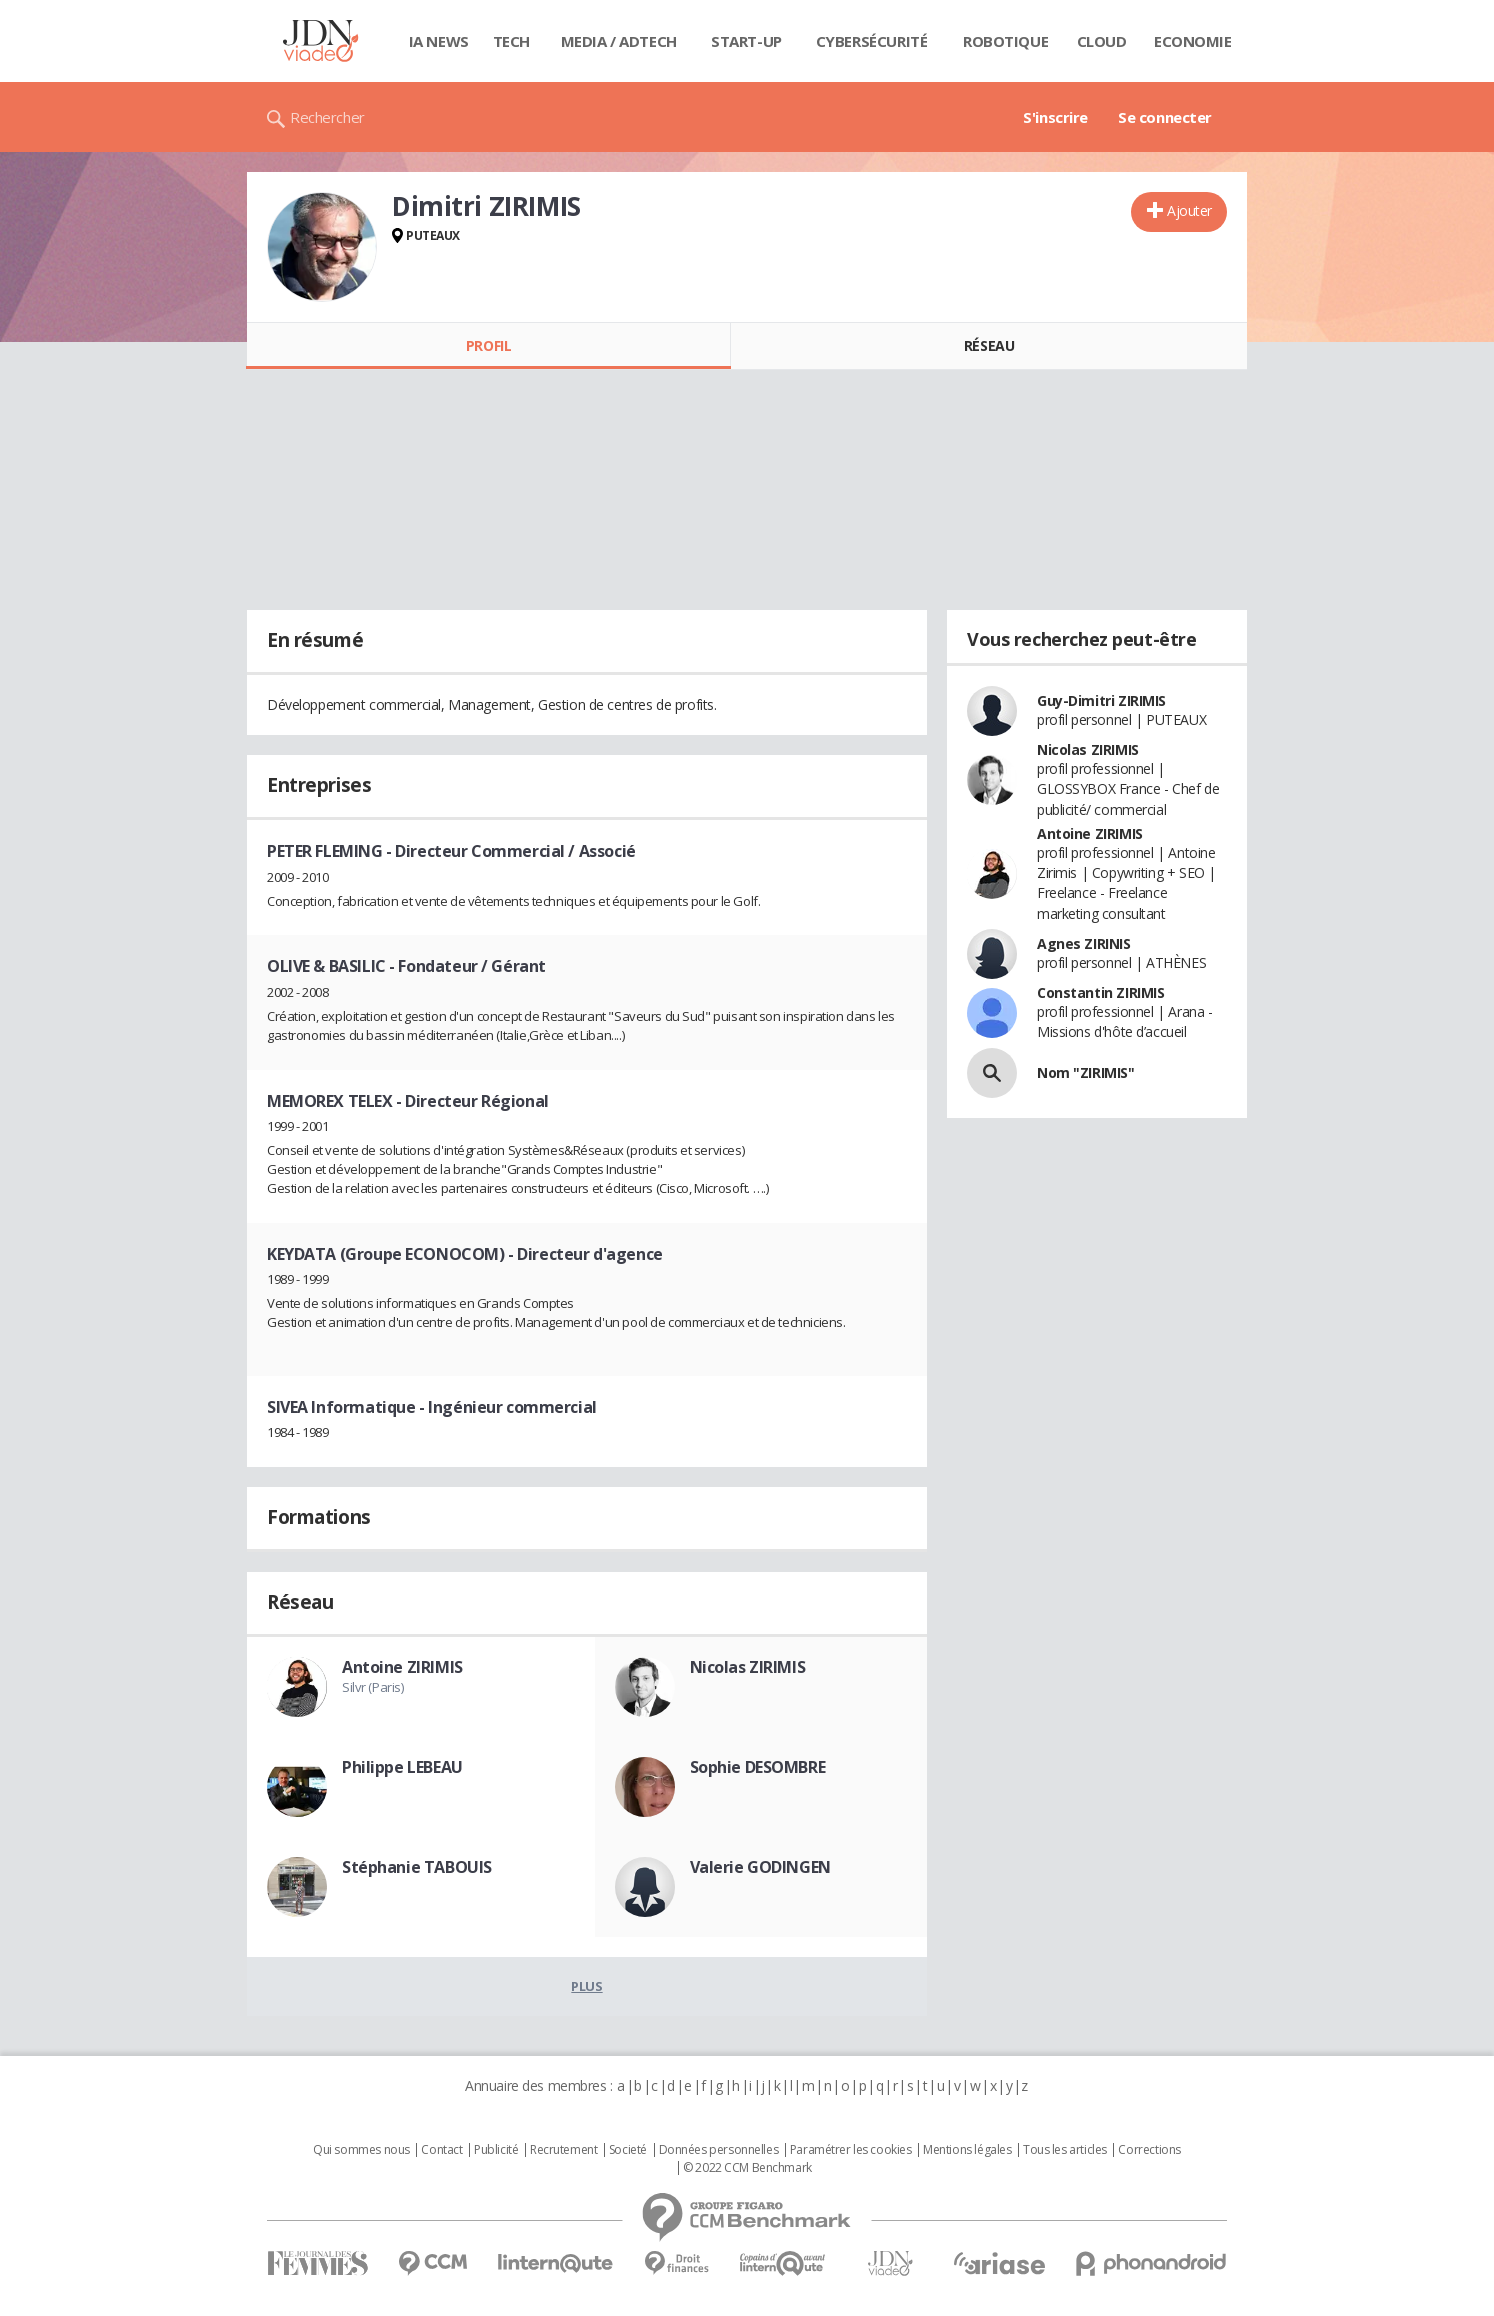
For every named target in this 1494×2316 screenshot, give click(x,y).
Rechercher (327, 117)
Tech (511, 41)
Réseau (989, 345)
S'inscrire (1055, 117)
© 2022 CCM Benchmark (747, 2168)
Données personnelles (719, 2150)
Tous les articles (1065, 2150)
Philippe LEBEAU (402, 1767)
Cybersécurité (872, 41)
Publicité (496, 2150)
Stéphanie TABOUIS (417, 1867)
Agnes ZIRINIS (1084, 943)
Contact (441, 2150)
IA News (439, 41)
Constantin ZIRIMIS (1100, 992)
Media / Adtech (619, 41)
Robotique (1005, 41)
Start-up (746, 41)
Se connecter (1165, 117)
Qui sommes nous (361, 2150)
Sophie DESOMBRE (758, 1767)
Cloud (1102, 41)
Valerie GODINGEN (760, 1867)
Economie (1193, 41)
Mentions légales (967, 2150)
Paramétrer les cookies (851, 2150)
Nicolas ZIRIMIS (748, 1667)
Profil (488, 345)
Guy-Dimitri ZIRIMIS (1101, 700)
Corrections (1149, 2150)
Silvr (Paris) (373, 1687)
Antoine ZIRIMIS (402, 1667)
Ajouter (1189, 210)
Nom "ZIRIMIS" (1086, 1072)
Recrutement (563, 2150)
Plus (586, 1986)
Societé (628, 2150)
